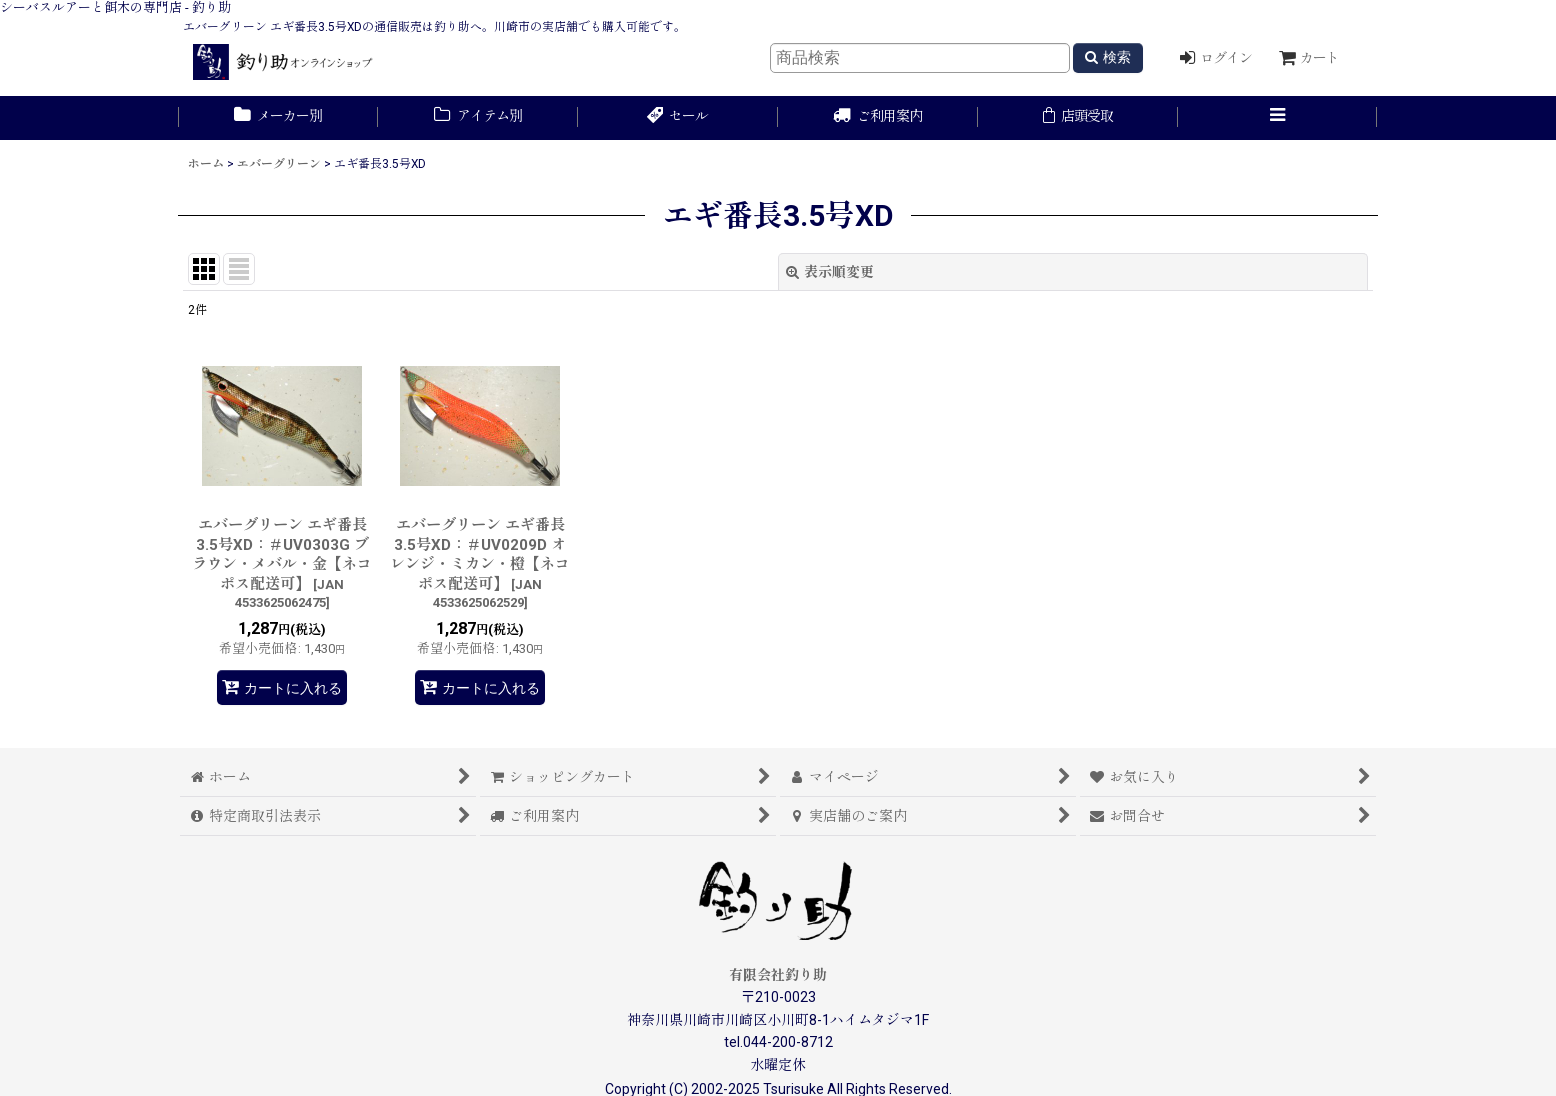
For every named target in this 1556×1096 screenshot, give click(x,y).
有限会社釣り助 (778, 975)
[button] (1278, 118)
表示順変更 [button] (830, 272)
